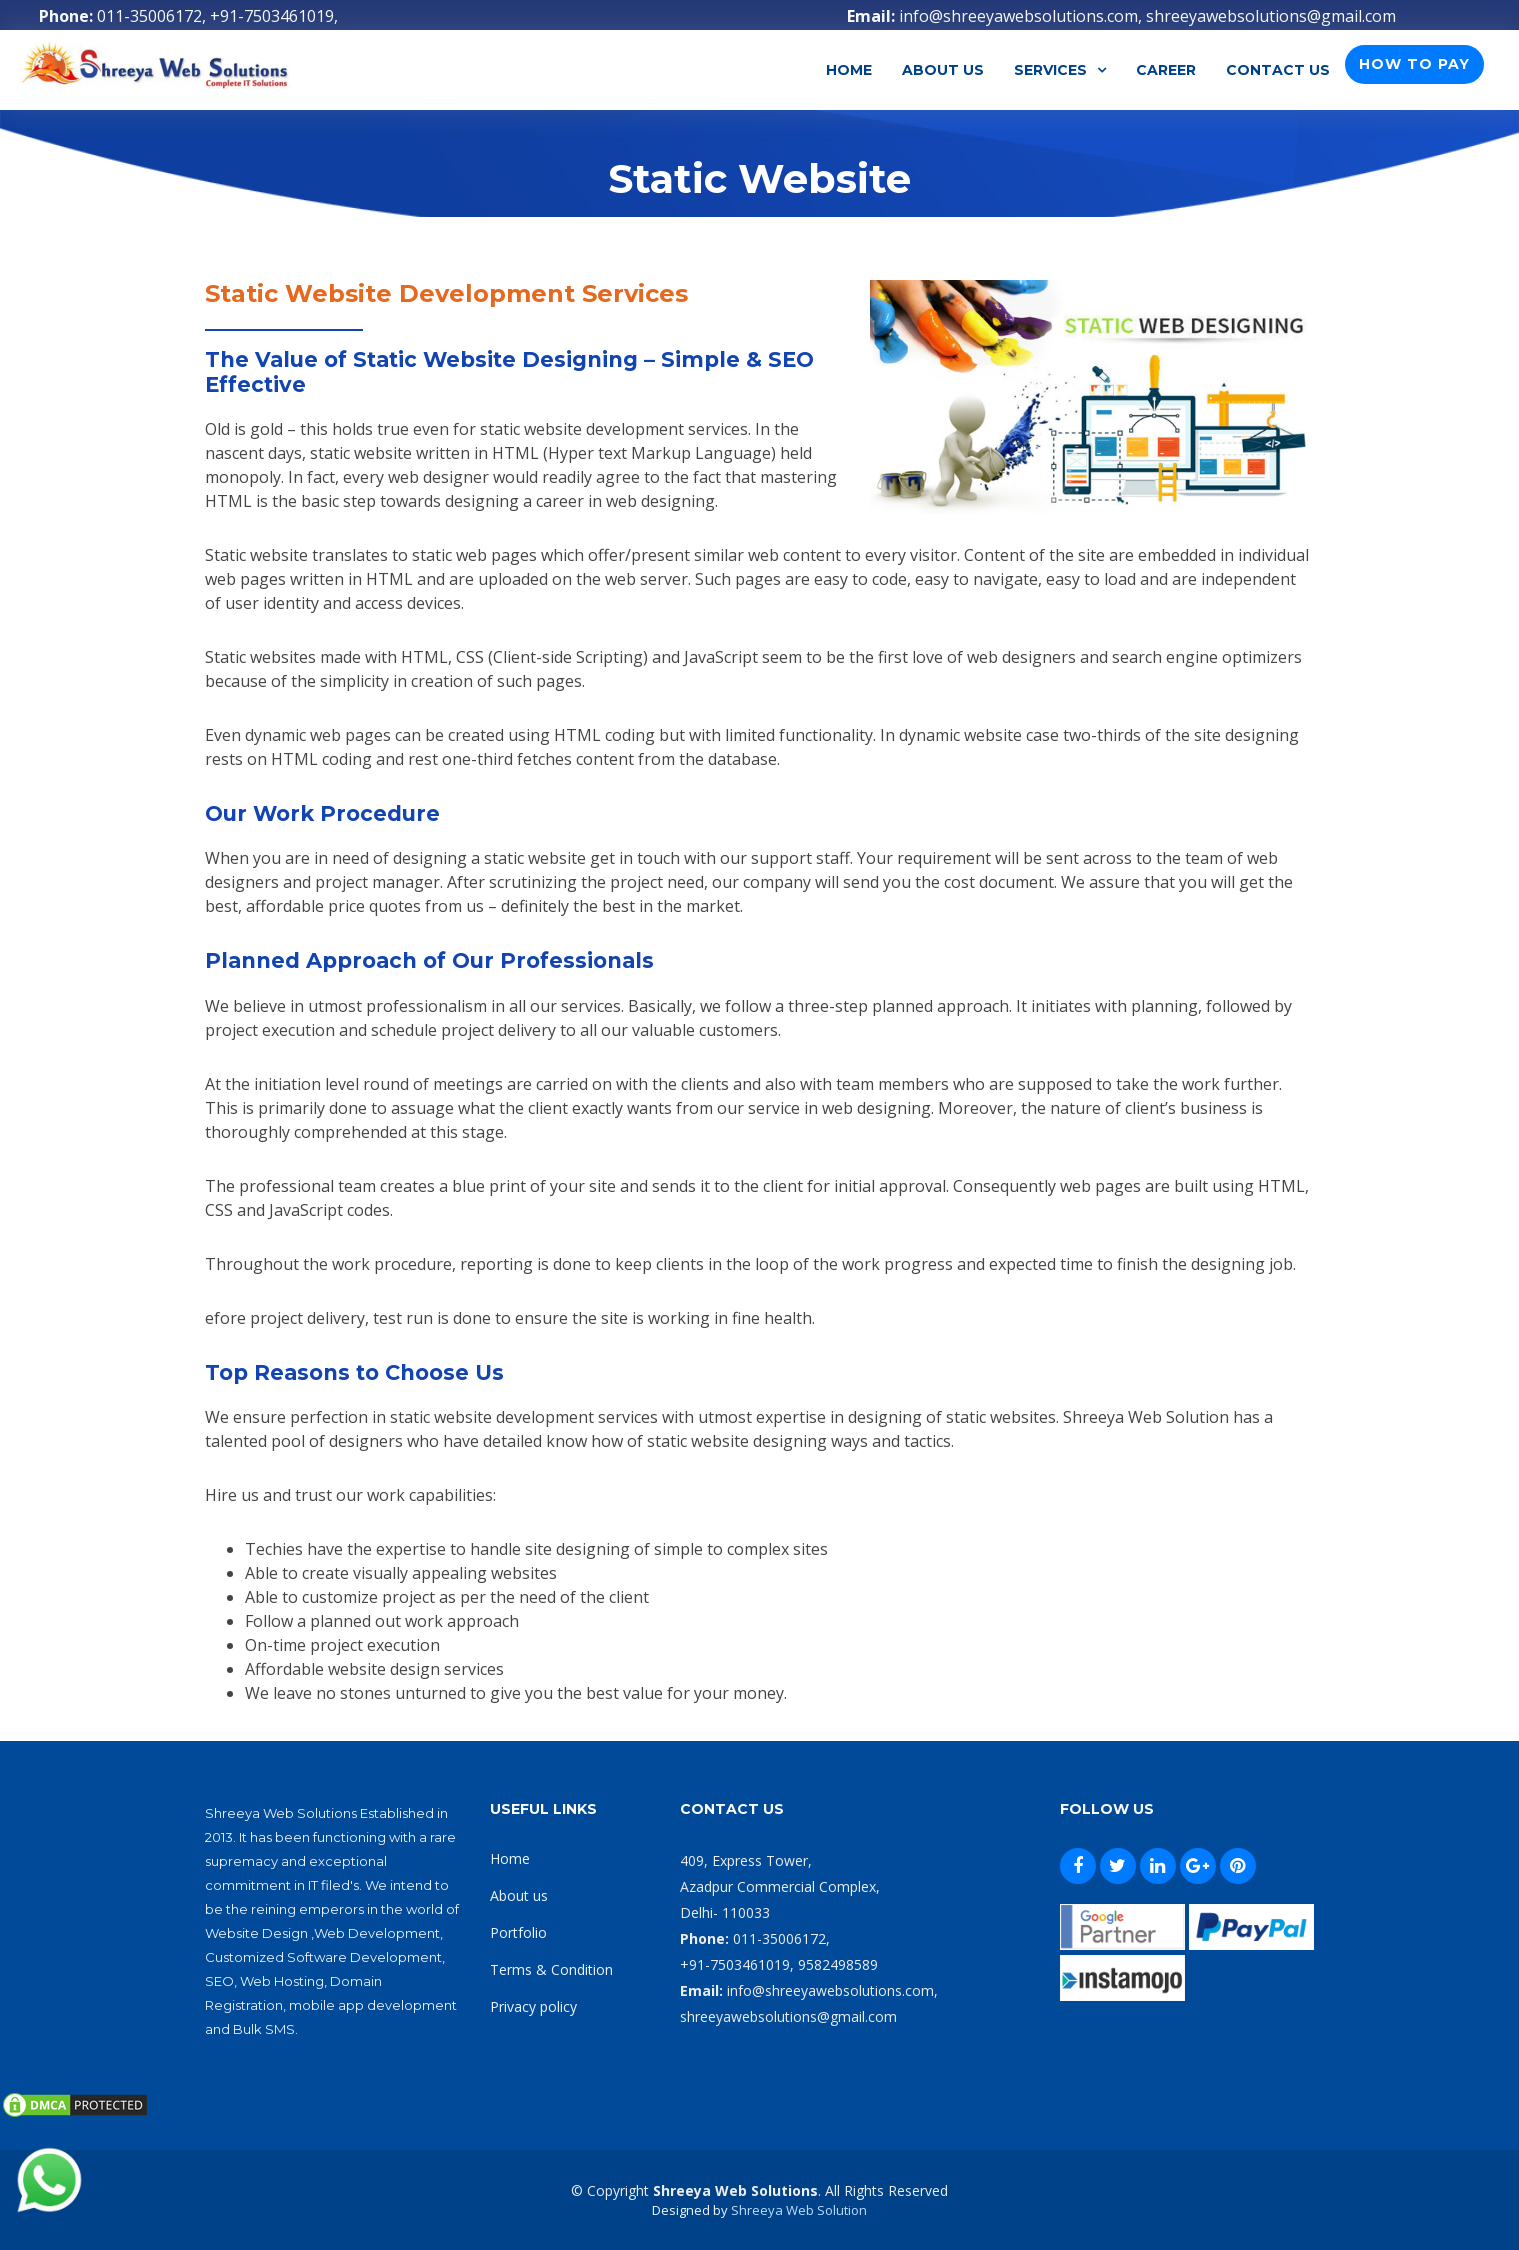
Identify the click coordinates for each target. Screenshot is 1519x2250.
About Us (943, 70)
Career (1166, 70)
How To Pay (1414, 64)
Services (1050, 70)
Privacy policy (533, 2006)
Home (849, 70)
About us (519, 1895)
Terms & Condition (551, 1969)
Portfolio (518, 1932)
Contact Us (1278, 70)
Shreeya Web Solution (799, 2210)
